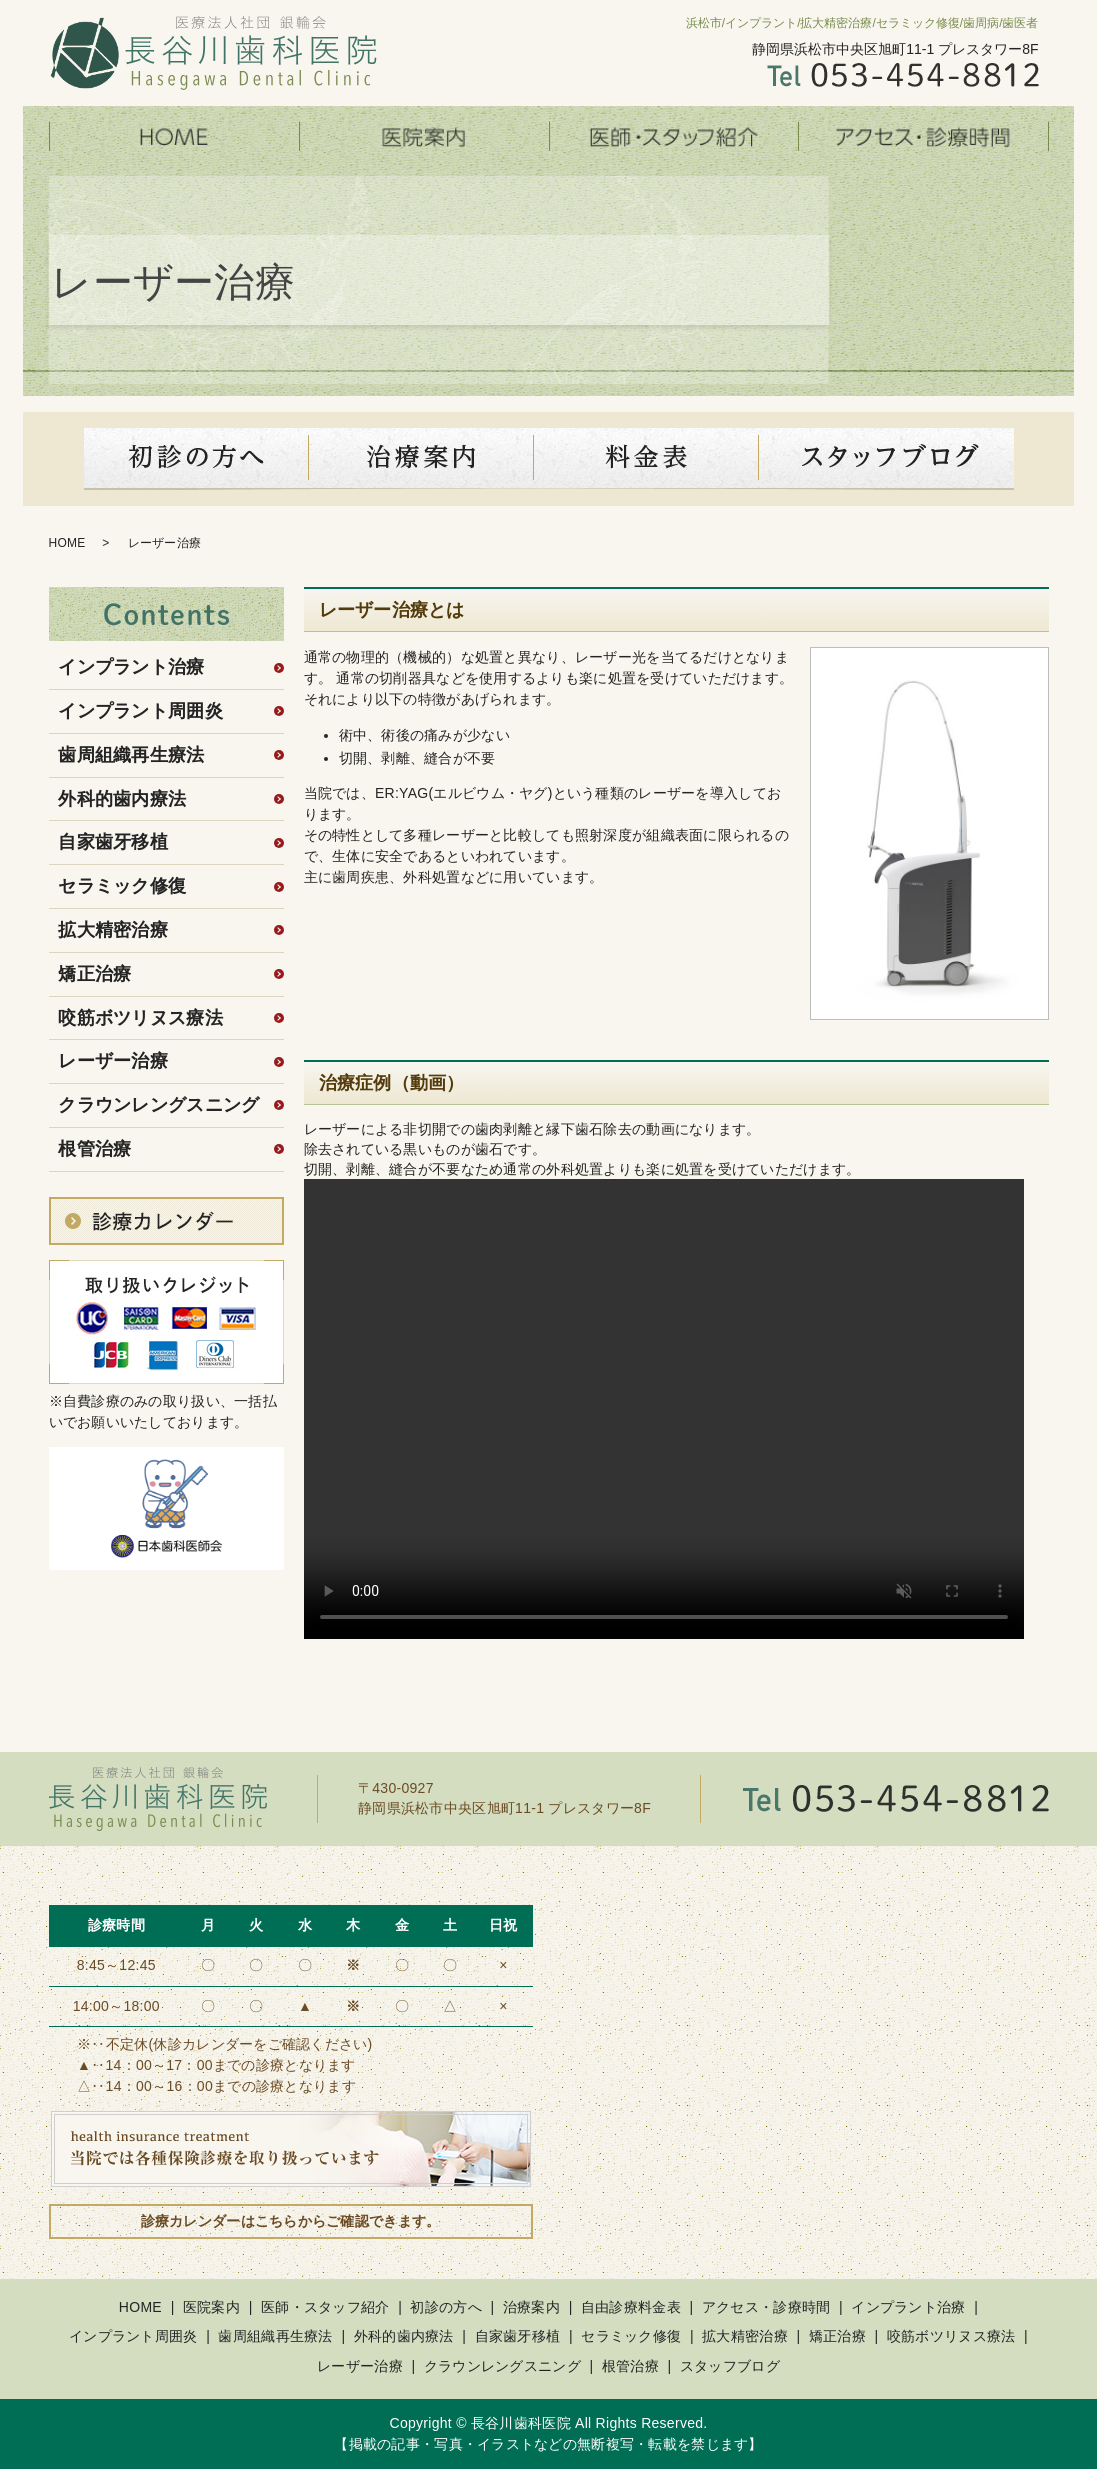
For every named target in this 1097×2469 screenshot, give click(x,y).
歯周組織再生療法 (131, 755)
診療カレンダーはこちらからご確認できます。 (291, 2221)
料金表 (646, 459)
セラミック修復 (122, 886)
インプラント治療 (131, 667)
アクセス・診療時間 (924, 137)
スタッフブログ (886, 459)
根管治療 (94, 1149)
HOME (174, 137)
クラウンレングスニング (158, 1105)
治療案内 (531, 2307)
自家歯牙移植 (113, 842)
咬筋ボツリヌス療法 (140, 1018)
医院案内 (424, 137)
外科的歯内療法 (122, 799)
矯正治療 (94, 974)
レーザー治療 (113, 1061)
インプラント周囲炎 (140, 711)
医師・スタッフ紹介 (674, 137)
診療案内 (421, 459)
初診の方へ (196, 459)
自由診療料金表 (631, 2307)
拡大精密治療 (113, 930)
